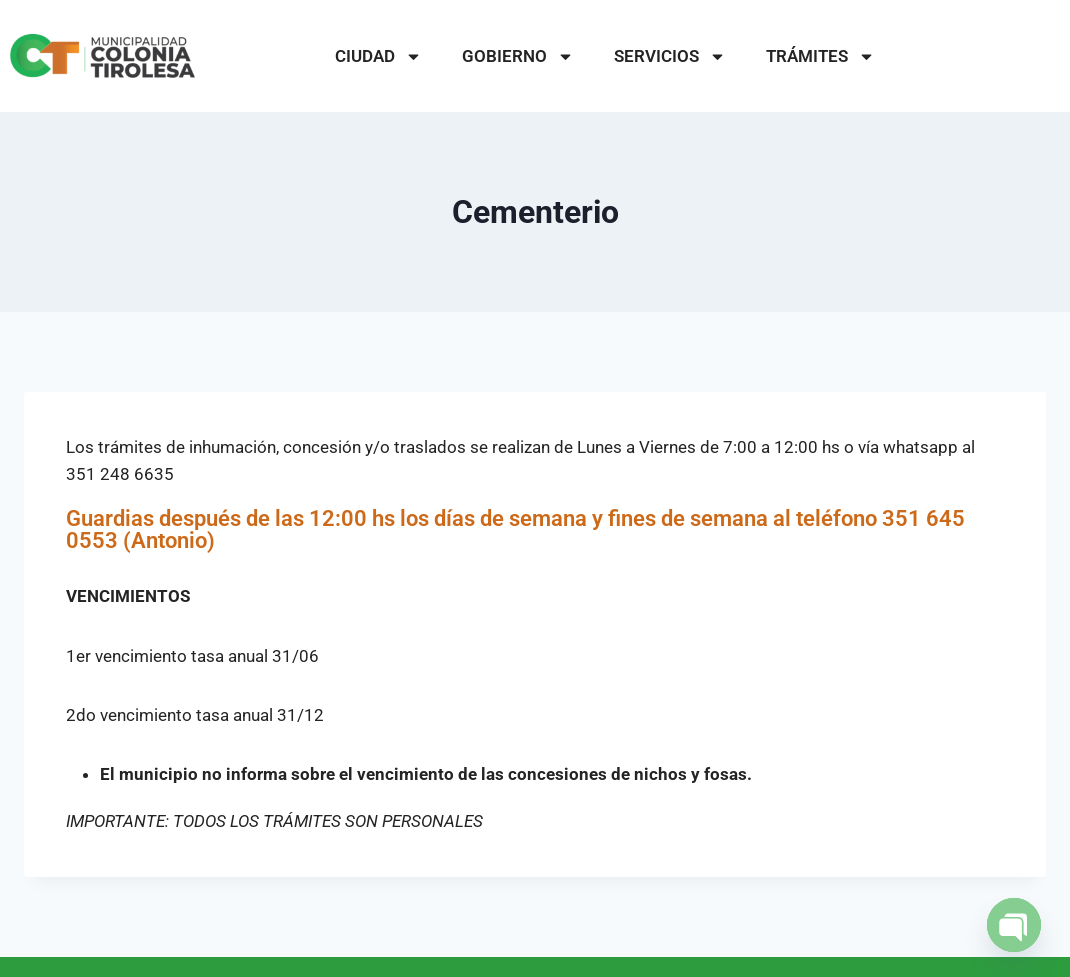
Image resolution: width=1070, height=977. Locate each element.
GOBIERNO (518, 56)
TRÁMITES (820, 56)
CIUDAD (378, 56)
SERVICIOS (670, 56)
